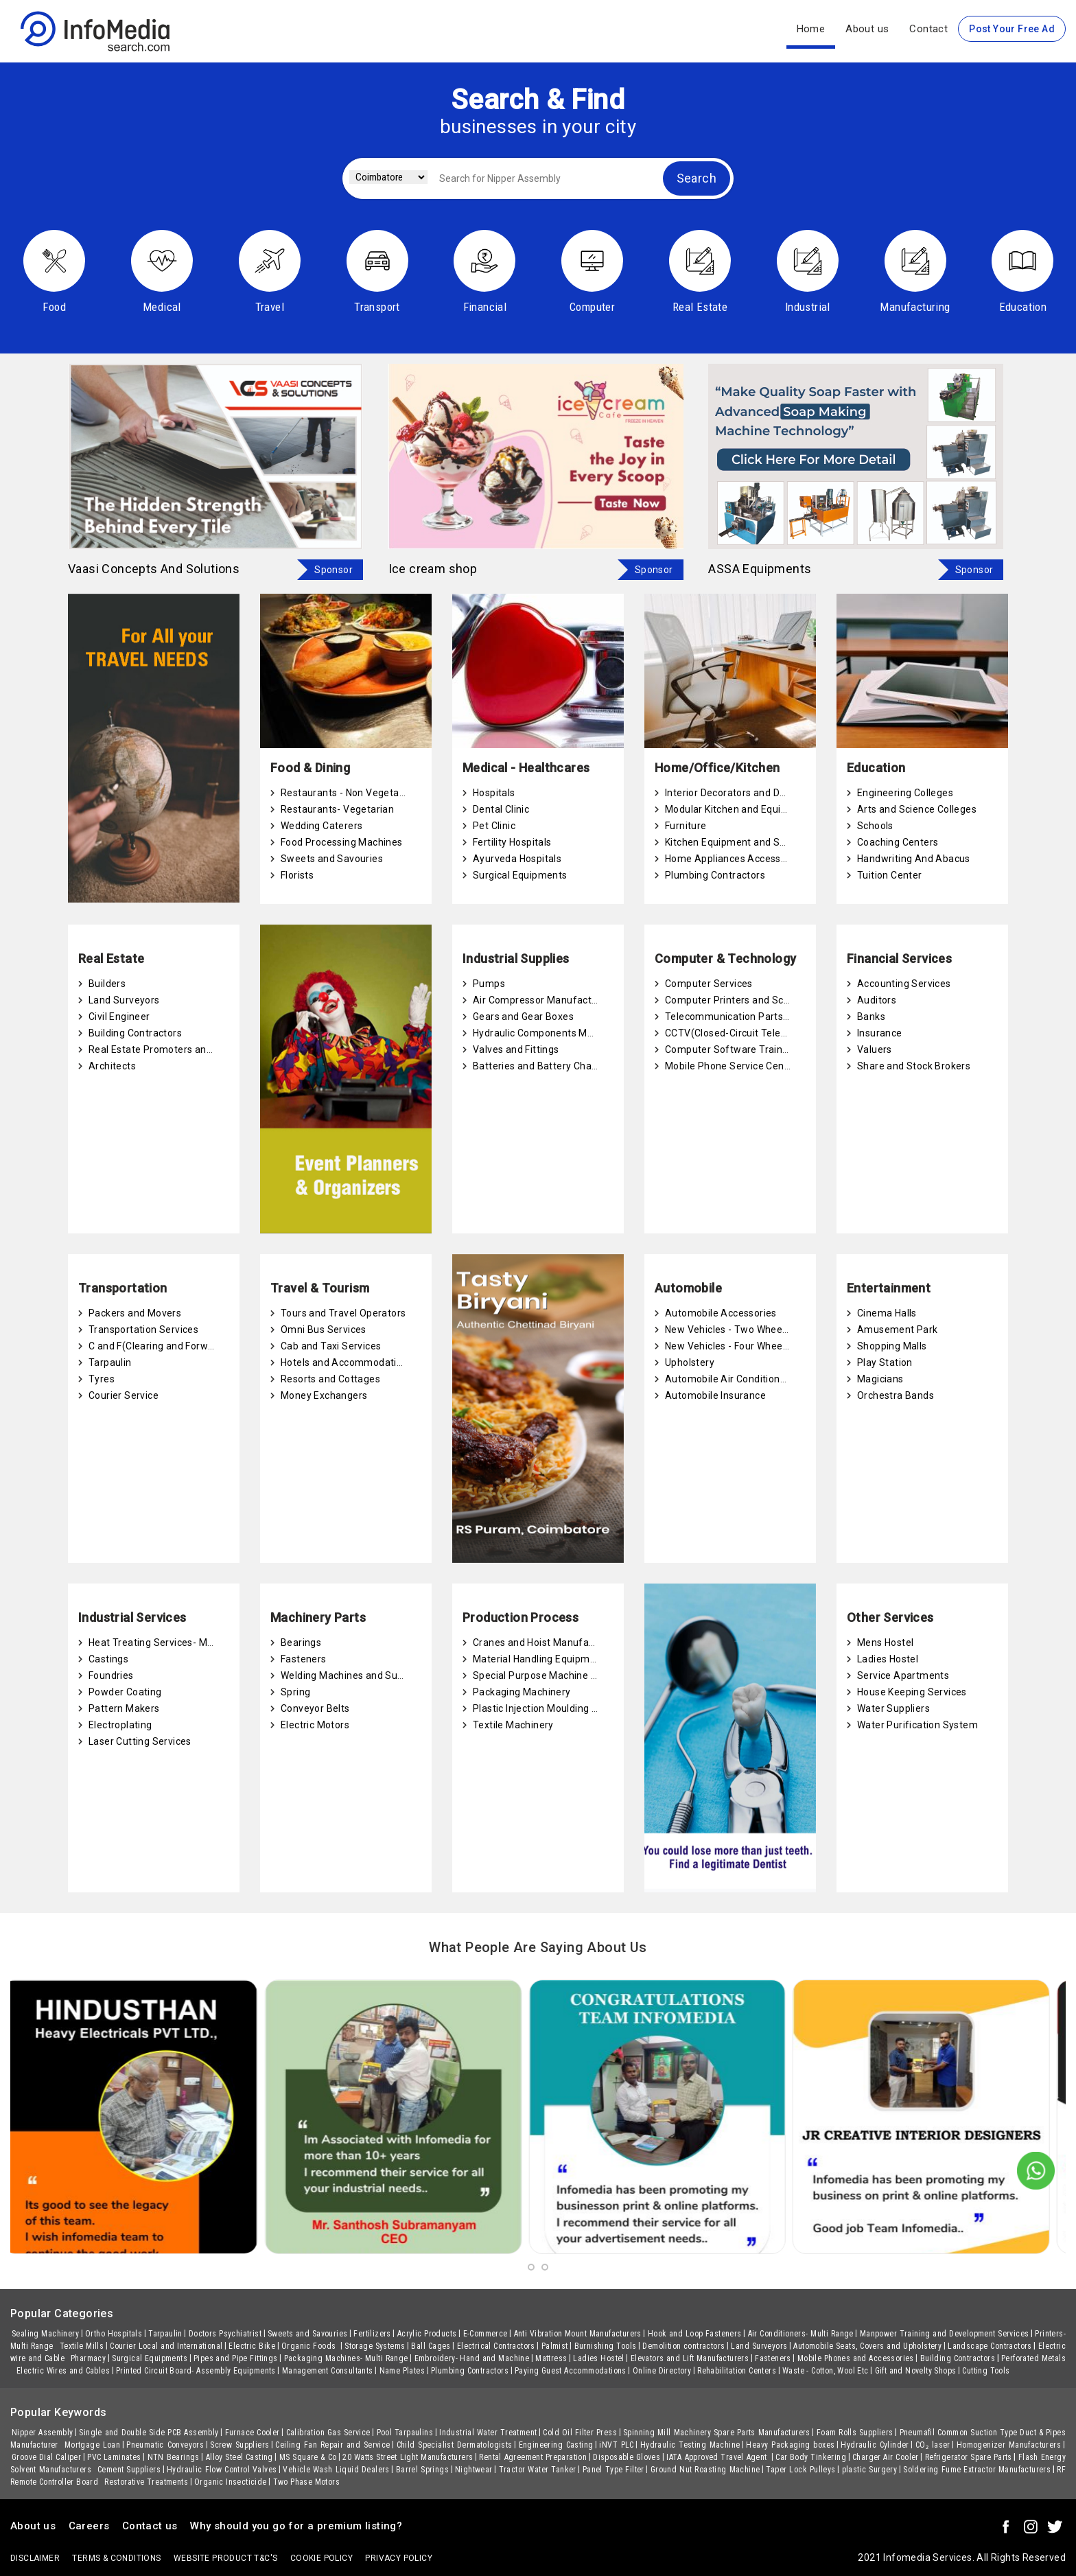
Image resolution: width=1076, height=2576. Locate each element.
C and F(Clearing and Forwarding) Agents (183, 1346)
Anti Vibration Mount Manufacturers (578, 2334)
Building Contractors (135, 1033)
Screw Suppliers (239, 2445)
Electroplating (120, 1724)
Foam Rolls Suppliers (855, 2432)
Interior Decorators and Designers (742, 792)
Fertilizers (371, 2334)
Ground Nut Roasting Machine (705, 2469)
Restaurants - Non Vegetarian (349, 792)
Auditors (876, 1000)
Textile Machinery (513, 1724)
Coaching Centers (897, 842)
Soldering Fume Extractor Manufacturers (977, 2469)
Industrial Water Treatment (488, 2432)
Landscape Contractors (990, 2346)
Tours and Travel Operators (343, 1313)
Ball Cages (430, 2346)
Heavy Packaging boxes (790, 2445)
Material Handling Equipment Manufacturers (574, 1658)
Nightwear (474, 2469)
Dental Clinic (501, 809)
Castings (108, 1658)
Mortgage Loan (92, 2445)
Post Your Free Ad (1012, 28)
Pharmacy (88, 2358)
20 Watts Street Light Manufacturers (407, 2457)
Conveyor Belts (315, 1708)
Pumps (489, 983)
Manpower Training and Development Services (944, 2334)
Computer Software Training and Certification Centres (789, 1049)
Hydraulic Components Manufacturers (560, 1033)
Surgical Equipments (520, 875)
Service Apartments (903, 1675)
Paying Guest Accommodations (571, 2371)
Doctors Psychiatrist (225, 2334)
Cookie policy (321, 2558)
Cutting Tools (985, 2371)
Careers (89, 2526)
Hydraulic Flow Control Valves (222, 2469)
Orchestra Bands (895, 1395)
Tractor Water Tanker (537, 2469)
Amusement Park (897, 1329)
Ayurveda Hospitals (517, 858)
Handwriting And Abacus (913, 858)
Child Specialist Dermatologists (455, 2445)
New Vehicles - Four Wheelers (732, 1346)
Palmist (554, 2346)
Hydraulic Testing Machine (690, 2445)
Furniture (686, 825)
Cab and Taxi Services (331, 1346)
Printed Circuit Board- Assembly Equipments (196, 2371)
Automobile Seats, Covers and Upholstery (867, 2346)
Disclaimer (35, 2558)
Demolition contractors (683, 2346)
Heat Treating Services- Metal (157, 1642)
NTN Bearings (174, 2457)
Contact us (150, 2526)
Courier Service (124, 1395)
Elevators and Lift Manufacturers (690, 2358)
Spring (295, 1691)
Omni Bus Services (323, 1329)
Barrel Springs (422, 2469)
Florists (297, 875)
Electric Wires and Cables (63, 2371)
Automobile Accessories (721, 1313)
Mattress (551, 2358)
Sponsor (333, 569)
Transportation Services (143, 1329)
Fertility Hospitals (512, 842)
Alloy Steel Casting (239, 2457)
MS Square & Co (307, 2457)
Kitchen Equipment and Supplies (738, 842)
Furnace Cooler (252, 2432)
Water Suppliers (893, 1708)
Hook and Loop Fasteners (695, 2334)
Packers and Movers (135, 1313)
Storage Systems (374, 2346)
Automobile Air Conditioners (730, 1378)
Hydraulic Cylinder (875, 2445)
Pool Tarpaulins (405, 2432)
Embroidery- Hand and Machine (472, 2358)
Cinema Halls (887, 1313)
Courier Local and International (166, 2346)
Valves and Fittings (516, 1049)
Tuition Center (889, 875)
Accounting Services (904, 983)
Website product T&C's (225, 2558)
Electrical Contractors (496, 2346)
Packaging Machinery (522, 1691)
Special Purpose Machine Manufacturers (566, 1675)
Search (696, 178)
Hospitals (494, 792)
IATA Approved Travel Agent (717, 2457)
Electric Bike (252, 2346)
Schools (875, 825)
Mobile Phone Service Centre (731, 1065)
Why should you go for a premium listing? (296, 2526)
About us (867, 29)
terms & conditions (116, 2558)
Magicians (880, 1378)
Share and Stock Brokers (913, 1065)
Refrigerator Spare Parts (968, 2457)
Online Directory (662, 2371)
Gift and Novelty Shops (916, 2371)
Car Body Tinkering (810, 2457)
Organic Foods (309, 2346)
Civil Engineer (119, 1016)
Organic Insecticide (230, 2482)
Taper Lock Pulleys (800, 2469)
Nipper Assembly (42, 2432)
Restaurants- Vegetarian (337, 809)
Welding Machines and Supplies (353, 1675)
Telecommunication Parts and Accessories (763, 1016)
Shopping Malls (892, 1346)
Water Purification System (917, 1724)
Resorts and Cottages (330, 1378)
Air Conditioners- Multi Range (801, 2334)
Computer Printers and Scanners (740, 1000)
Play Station (885, 1362)
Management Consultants (327, 2371)
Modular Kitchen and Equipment (738, 809)
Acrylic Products (427, 2334)
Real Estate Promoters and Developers (177, 1049)
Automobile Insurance (715, 1395)
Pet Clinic (494, 825)
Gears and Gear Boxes (523, 1016)
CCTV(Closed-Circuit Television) (737, 1033)
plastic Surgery (870, 2469)
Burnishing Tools (605, 2346)
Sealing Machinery (45, 2334)
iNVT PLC (616, 2445)
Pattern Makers (124, 1708)
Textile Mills (82, 2346)
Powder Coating (125, 1691)
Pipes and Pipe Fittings (236, 2358)
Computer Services (709, 983)
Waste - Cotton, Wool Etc (825, 2371)
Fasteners (304, 1658)
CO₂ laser (932, 2445)
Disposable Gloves (626, 2457)
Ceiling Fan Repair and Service (332, 2445)
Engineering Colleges (905, 792)
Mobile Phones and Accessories (855, 2358)
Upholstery (689, 1362)
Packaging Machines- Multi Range (346, 2358)
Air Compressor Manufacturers (544, 1000)
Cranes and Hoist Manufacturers (547, 1642)
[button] (531, 2267)
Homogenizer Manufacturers (1009, 2445)
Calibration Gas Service (328, 2432)
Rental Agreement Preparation (533, 2457)
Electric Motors (315, 1724)
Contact (928, 29)
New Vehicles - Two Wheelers (732, 1329)
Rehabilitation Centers (736, 2371)
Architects (112, 1065)
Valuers (874, 1049)
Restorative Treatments (146, 2482)
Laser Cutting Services (140, 1741)
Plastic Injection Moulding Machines (554, 1708)
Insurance (879, 1033)
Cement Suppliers (129, 2469)
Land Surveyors (124, 1000)
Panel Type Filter (613, 2469)
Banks (871, 1016)
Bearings (301, 1642)
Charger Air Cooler (885, 2457)
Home (811, 29)
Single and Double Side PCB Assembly (148, 2432)
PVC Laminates (114, 2457)
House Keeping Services (912, 1691)
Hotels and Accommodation (344, 1362)
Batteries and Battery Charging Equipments (572, 1065)
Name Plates (402, 2371)
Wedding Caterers (321, 825)
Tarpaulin (110, 1362)
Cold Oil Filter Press (580, 2432)
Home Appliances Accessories (734, 858)
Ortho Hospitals (113, 2334)
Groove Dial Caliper (46, 2457)
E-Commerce (485, 2334)
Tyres (102, 1378)
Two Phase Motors (306, 2482)
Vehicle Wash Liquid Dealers (336, 2469)
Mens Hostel (885, 1642)
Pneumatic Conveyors (165, 2445)
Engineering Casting (556, 2445)
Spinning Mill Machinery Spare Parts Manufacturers (716, 2432)
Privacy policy (398, 2558)
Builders (107, 983)
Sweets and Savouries (332, 858)
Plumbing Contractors (715, 875)
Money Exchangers (324, 1395)
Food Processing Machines (342, 842)
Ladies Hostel (887, 1658)
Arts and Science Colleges (916, 809)
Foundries (111, 1675)
